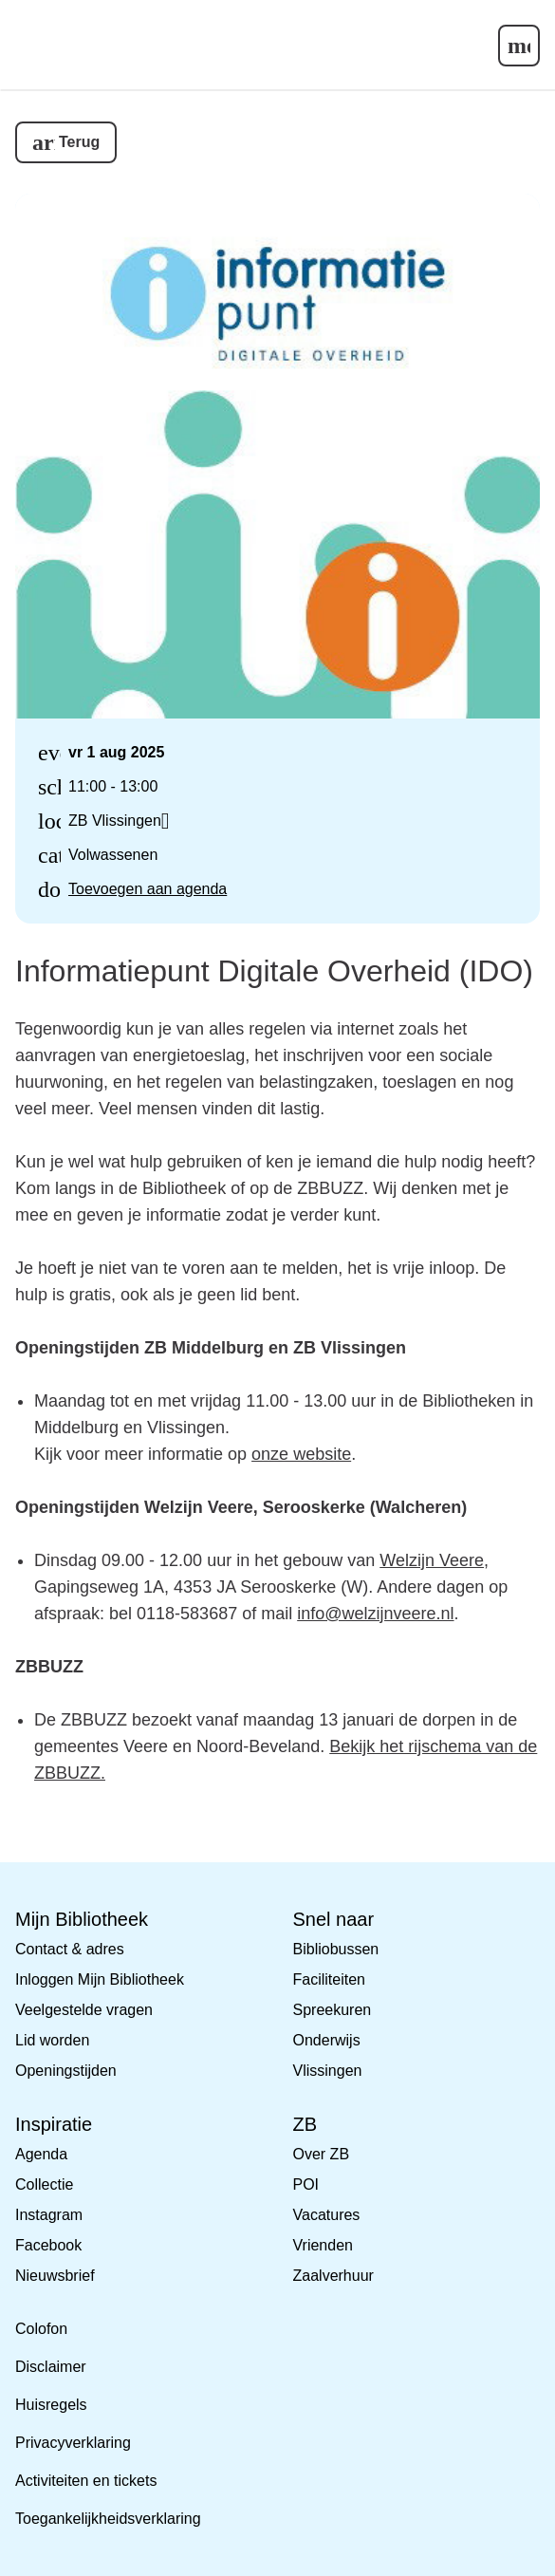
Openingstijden (66, 2071)
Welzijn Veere (431, 1560)
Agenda (41, 2154)
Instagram (49, 2215)
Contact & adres (69, 1949)
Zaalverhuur (333, 2276)
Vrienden (323, 2245)
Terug (79, 142)
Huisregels (51, 2405)
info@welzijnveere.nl (375, 1613)
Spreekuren (332, 2010)
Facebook (48, 2245)
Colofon (41, 2329)
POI (306, 2184)
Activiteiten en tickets (86, 2481)
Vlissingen (327, 2071)
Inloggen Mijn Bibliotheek (99, 1979)
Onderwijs (327, 2040)
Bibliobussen (336, 1949)
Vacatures (327, 2215)
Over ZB (321, 2154)
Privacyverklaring (73, 2443)
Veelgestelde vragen (84, 2010)
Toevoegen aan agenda (147, 889)
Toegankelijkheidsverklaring (108, 2519)
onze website (301, 1454)
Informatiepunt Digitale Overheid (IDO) (274, 971)
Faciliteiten (329, 1979)
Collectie (44, 2184)
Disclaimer (50, 2367)
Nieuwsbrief (55, 2276)
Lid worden (52, 2040)
